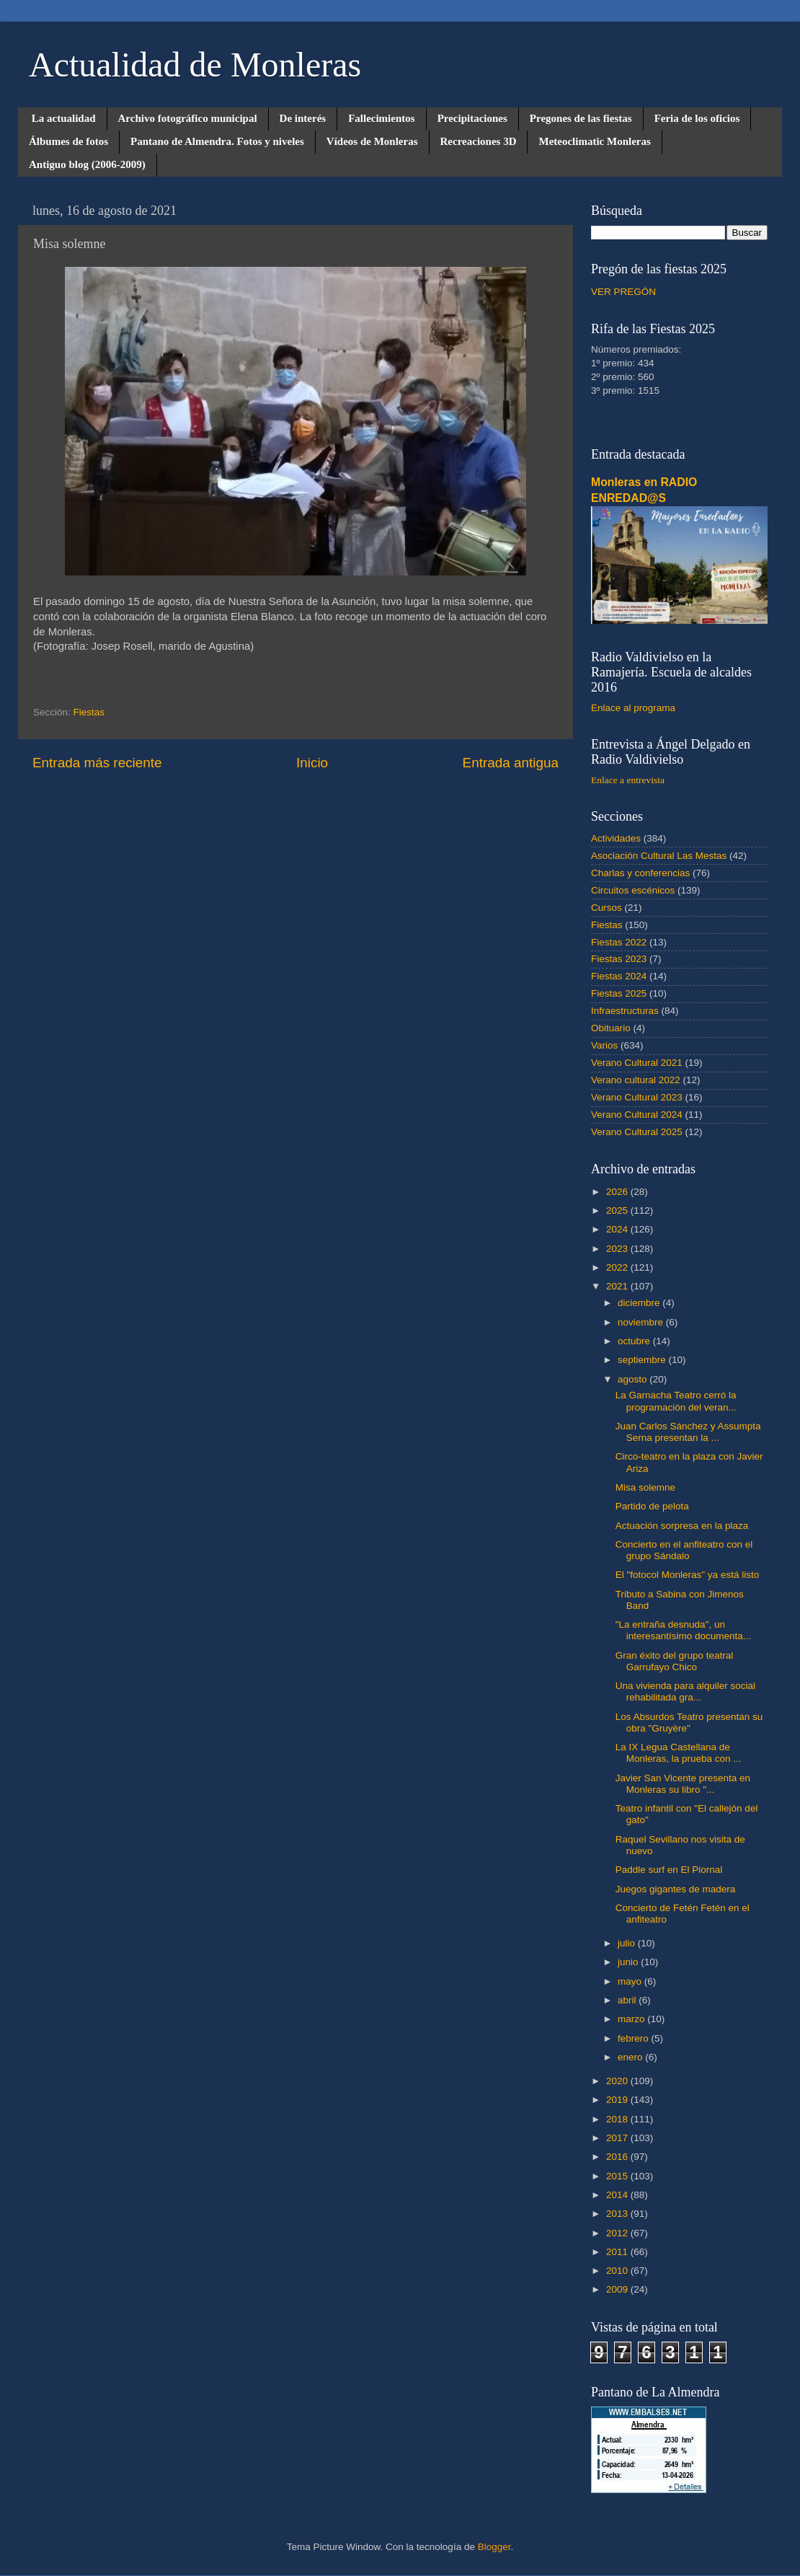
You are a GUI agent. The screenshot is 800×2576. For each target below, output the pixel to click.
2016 (618, 2156)
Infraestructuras (625, 1010)
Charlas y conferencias (640, 873)
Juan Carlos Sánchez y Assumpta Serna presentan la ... (688, 1432)
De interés (303, 118)
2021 (618, 1286)
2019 (618, 2099)
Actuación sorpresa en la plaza (682, 1525)
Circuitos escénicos (633, 890)
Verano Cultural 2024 (637, 1114)
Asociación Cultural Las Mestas (658, 855)
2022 (618, 1267)
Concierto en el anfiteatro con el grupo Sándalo (684, 1550)
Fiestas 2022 (618, 942)
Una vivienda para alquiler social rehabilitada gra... (685, 1691)
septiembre (643, 1359)
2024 (618, 1229)
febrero (635, 2038)
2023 (618, 1248)
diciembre (640, 1302)
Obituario (611, 1028)
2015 (618, 2176)
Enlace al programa (633, 707)
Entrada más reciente (97, 762)
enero (631, 2057)
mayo (631, 1981)
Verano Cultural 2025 (637, 1131)
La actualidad (64, 118)
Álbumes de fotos (68, 141)
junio (629, 1962)
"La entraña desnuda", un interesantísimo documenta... (683, 1630)
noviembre (642, 1322)
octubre (635, 1341)
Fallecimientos (381, 118)
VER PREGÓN (623, 291)
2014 (618, 2194)
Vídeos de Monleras (372, 141)
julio (628, 1943)
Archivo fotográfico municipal (187, 118)
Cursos (606, 907)
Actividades (616, 838)
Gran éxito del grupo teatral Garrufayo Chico (674, 1661)
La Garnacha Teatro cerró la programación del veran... (676, 1401)
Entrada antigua (511, 762)
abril (628, 2000)
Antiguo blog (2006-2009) (87, 164)
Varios (604, 1045)
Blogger (494, 2546)
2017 (618, 2137)
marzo (632, 2018)
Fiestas (89, 712)
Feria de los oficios (697, 118)
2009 (618, 2289)
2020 (618, 2081)
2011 (618, 2251)
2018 (618, 2119)
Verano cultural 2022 (635, 1080)
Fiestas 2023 (618, 958)
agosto (633, 1379)
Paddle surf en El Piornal (669, 1869)
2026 (618, 1191)
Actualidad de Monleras (195, 64)
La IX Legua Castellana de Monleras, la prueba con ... (678, 1753)
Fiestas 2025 (618, 993)
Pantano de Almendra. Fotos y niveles (217, 141)
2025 (618, 1210)
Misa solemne (645, 1487)
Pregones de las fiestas (581, 118)
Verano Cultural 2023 (637, 1097)
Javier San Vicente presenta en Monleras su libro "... (682, 1784)
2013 (618, 2213)
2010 (618, 2270)
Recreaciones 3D (478, 141)
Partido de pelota (652, 1506)
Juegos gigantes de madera (675, 1889)
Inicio (312, 762)
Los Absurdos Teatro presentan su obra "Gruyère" (689, 1722)
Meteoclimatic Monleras (594, 141)
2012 (618, 2233)
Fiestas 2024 (618, 976)
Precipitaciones (472, 118)
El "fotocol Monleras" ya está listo (687, 1574)
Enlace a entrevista (628, 780)
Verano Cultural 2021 (637, 1062)
